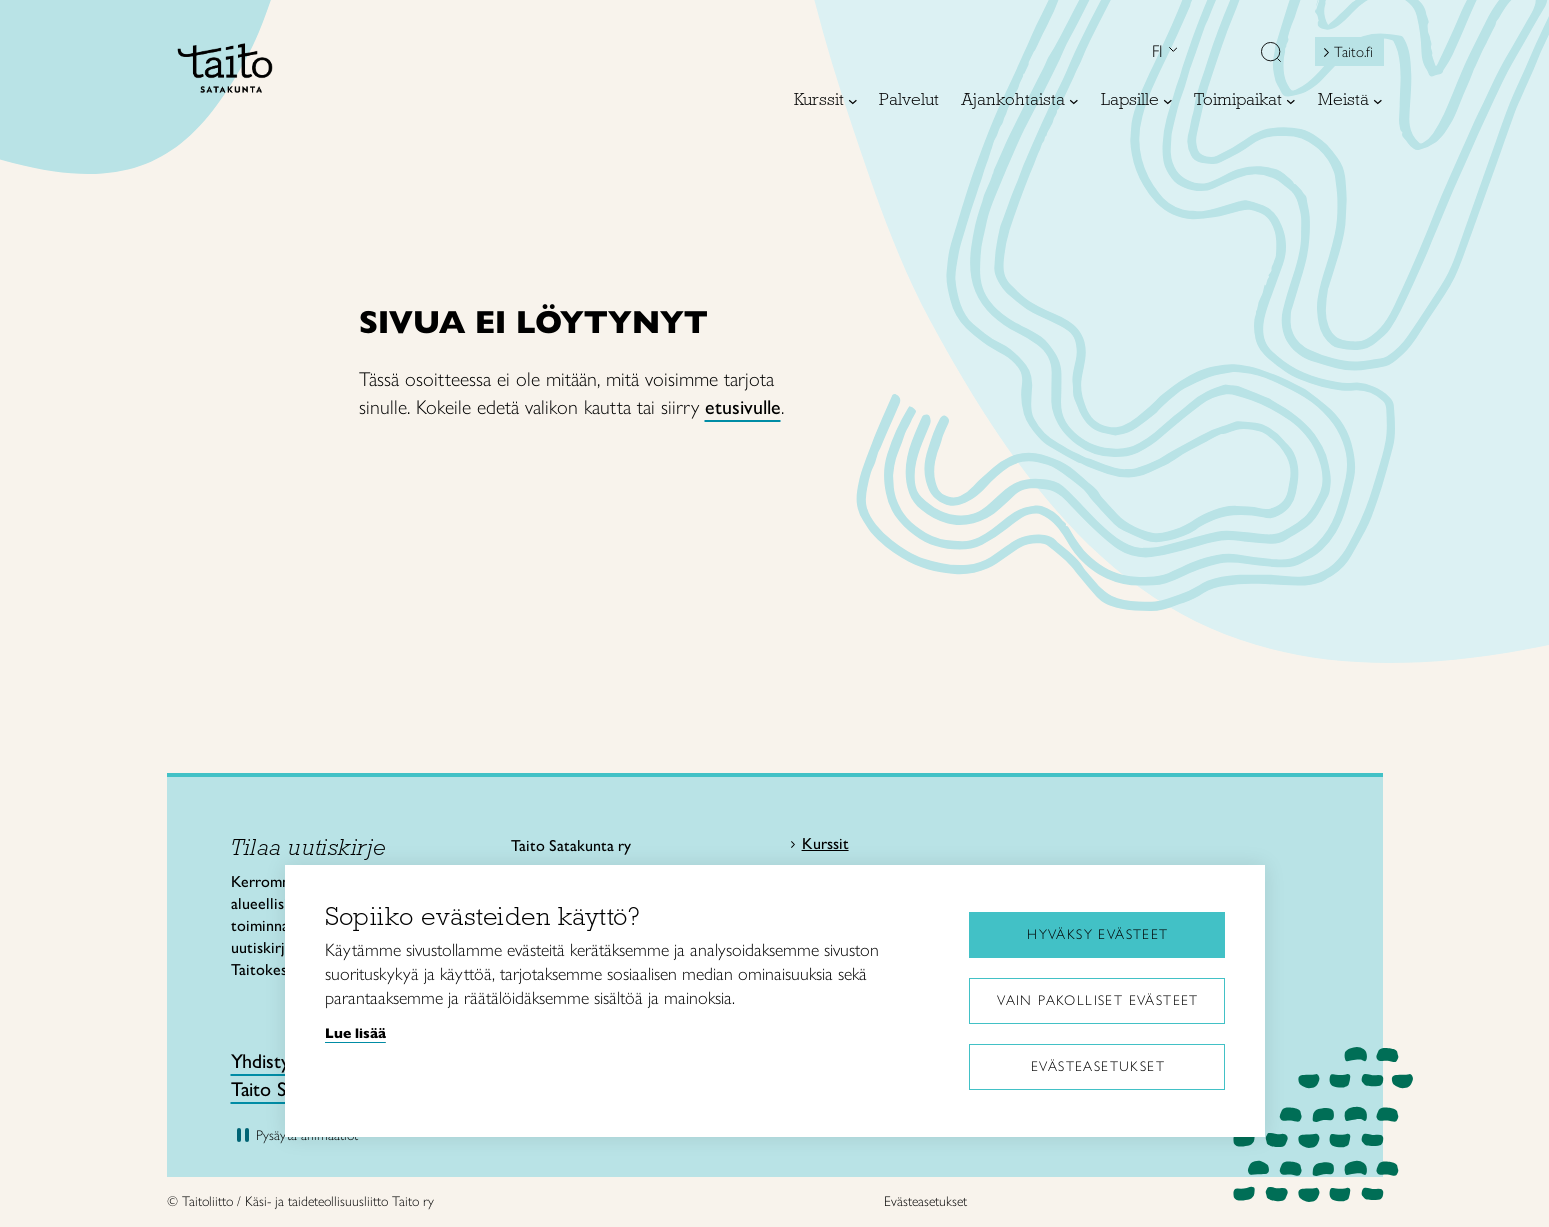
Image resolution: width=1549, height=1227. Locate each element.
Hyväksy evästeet (1097, 934)
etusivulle (743, 407)
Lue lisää (355, 1033)
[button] (1271, 54)
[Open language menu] (1171, 51)
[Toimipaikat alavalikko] (1291, 101)
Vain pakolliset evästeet (1098, 1000)
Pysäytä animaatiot (307, 1135)
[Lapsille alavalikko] (1168, 101)
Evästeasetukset (1098, 1066)
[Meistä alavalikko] (1378, 101)
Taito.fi (1353, 52)
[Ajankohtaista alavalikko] (1074, 101)
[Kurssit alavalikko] (853, 101)
